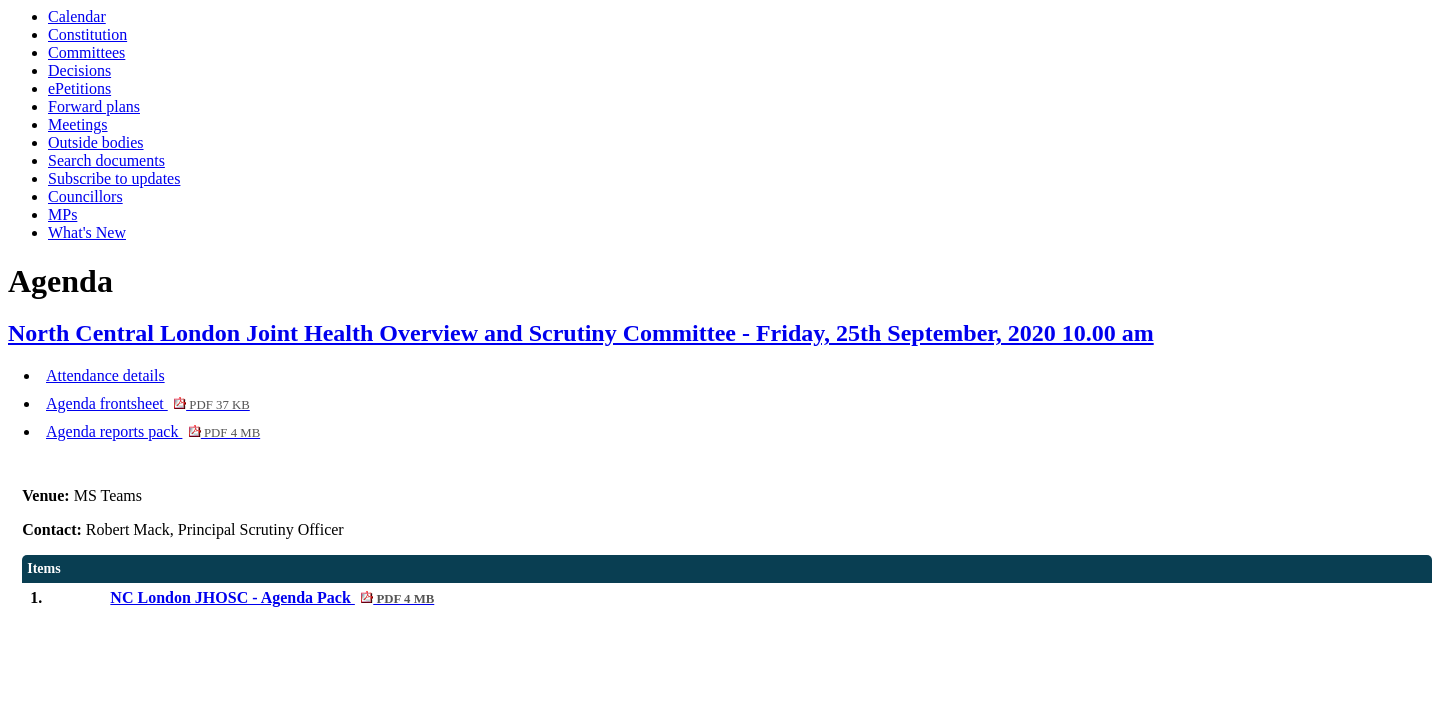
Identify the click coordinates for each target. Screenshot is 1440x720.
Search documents (106, 160)
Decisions (79, 70)
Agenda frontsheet (148, 403)
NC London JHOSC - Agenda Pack (272, 597)
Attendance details (105, 375)
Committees (86, 52)
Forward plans (94, 106)
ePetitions (79, 88)
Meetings (78, 124)
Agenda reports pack (153, 431)
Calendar (77, 16)
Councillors (85, 196)
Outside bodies (96, 142)
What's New (87, 232)
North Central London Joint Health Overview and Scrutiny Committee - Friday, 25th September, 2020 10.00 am (581, 333)
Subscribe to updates (114, 178)
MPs (62, 214)
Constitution (87, 34)
